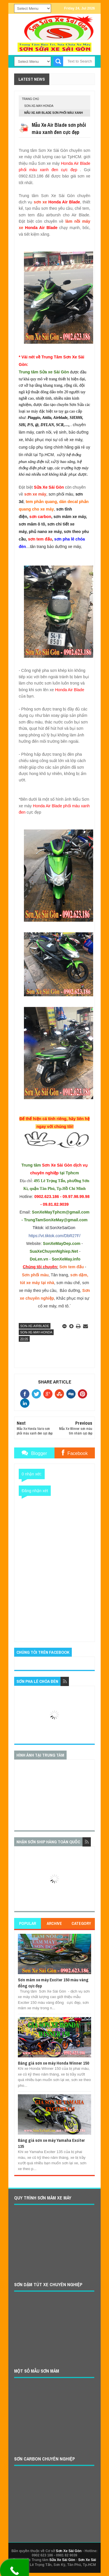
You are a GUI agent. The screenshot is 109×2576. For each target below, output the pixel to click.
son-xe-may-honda (38, 105)
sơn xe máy (35, 494)
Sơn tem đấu (71, 1267)
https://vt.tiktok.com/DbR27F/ (54, 1235)
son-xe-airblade (34, 1326)
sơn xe (41, 202)
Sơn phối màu (35, 1275)
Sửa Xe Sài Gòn (62, 2560)
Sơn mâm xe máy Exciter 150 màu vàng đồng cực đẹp (53, 1983)
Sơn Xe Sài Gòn (69, 2551)
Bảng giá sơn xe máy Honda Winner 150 (53, 2063)
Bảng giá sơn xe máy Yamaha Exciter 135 (51, 2143)
